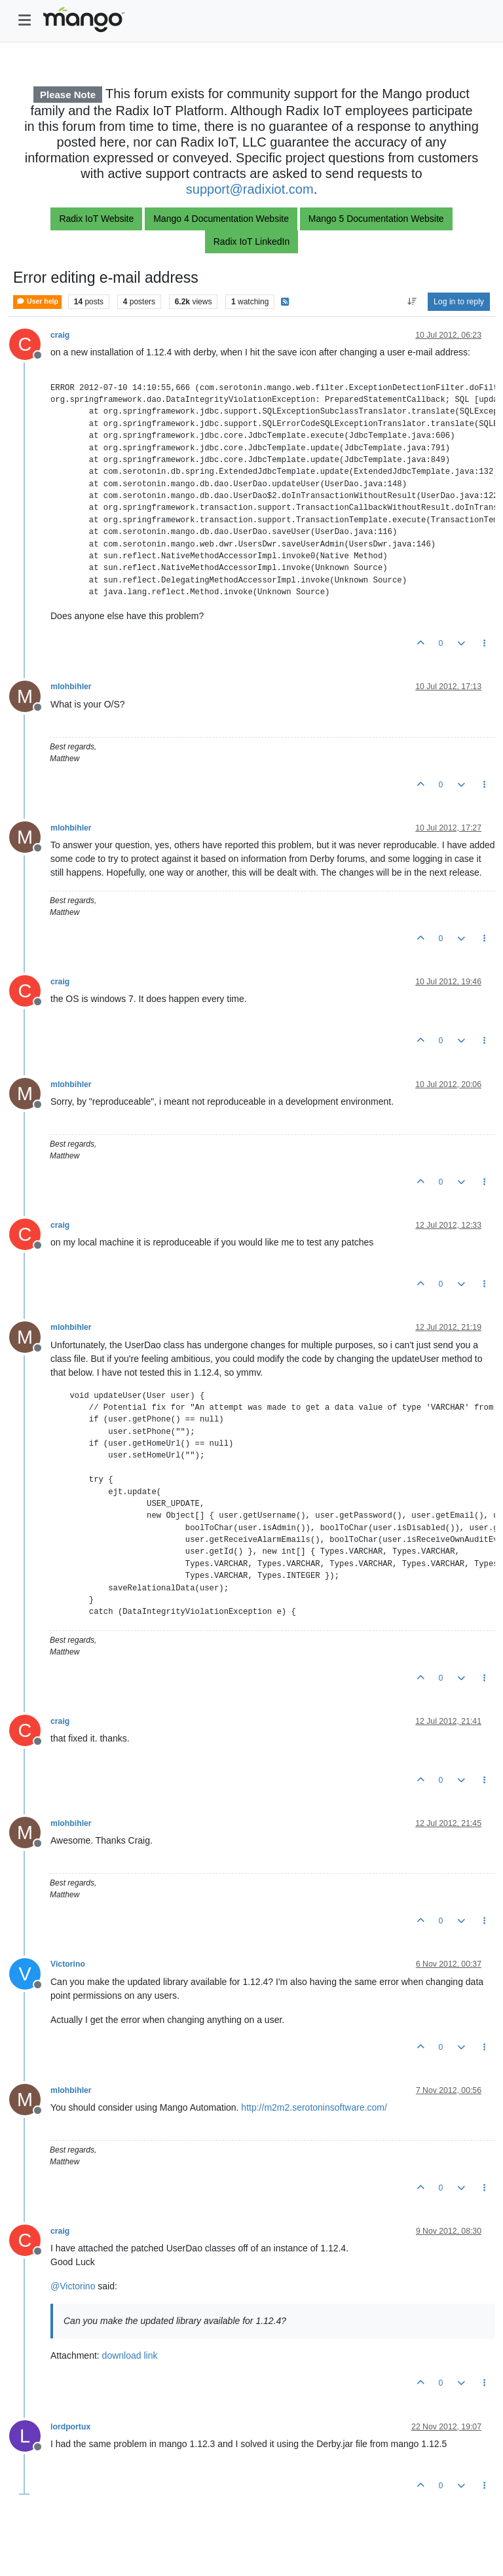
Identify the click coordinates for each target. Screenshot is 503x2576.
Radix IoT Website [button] (96, 218)
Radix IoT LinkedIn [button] (251, 241)
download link (130, 2355)
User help (37, 301)
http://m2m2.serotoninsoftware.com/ (314, 2107)
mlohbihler (71, 686)
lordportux (70, 2426)
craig (59, 335)
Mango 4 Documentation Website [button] (221, 218)
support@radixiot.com (250, 189)
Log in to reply (459, 301)
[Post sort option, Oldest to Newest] (411, 302)
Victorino (67, 1964)
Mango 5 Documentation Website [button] (376, 218)
